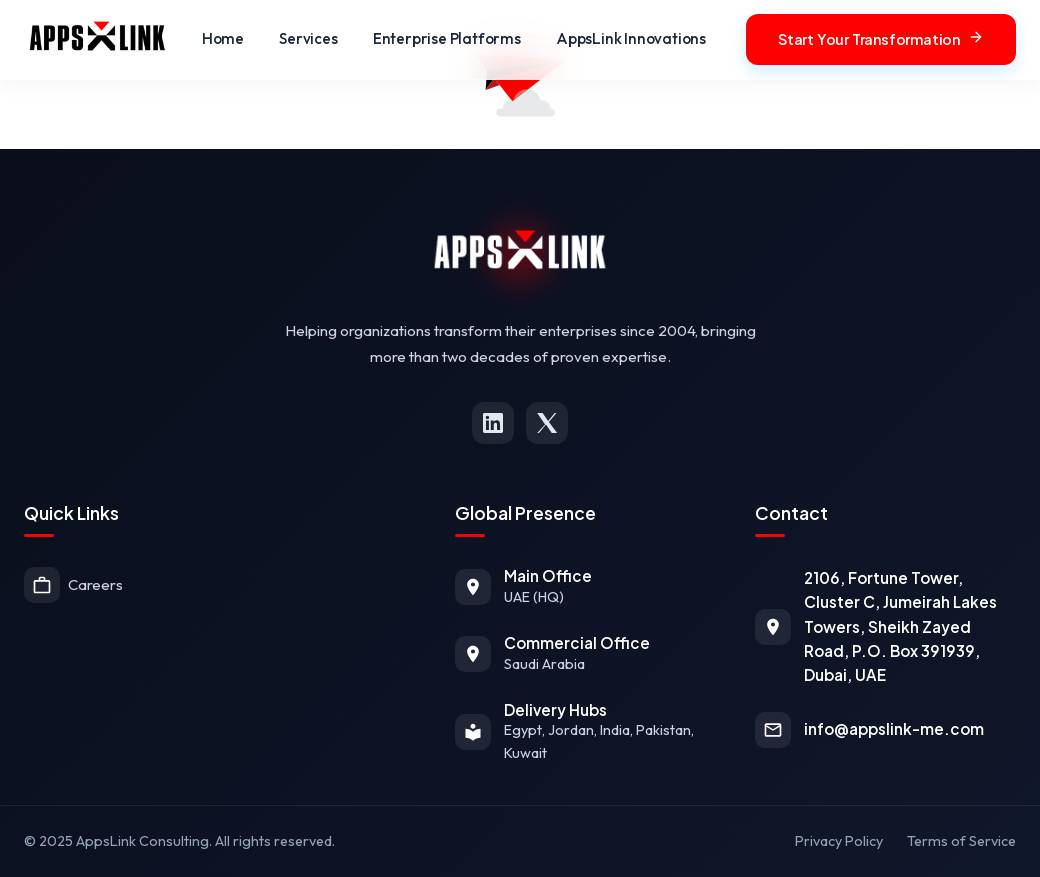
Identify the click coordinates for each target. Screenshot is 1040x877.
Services (308, 38)
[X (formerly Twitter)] (547, 423)
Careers (73, 585)
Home (223, 38)
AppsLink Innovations (631, 38)
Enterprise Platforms (447, 38)
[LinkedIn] (493, 423)
